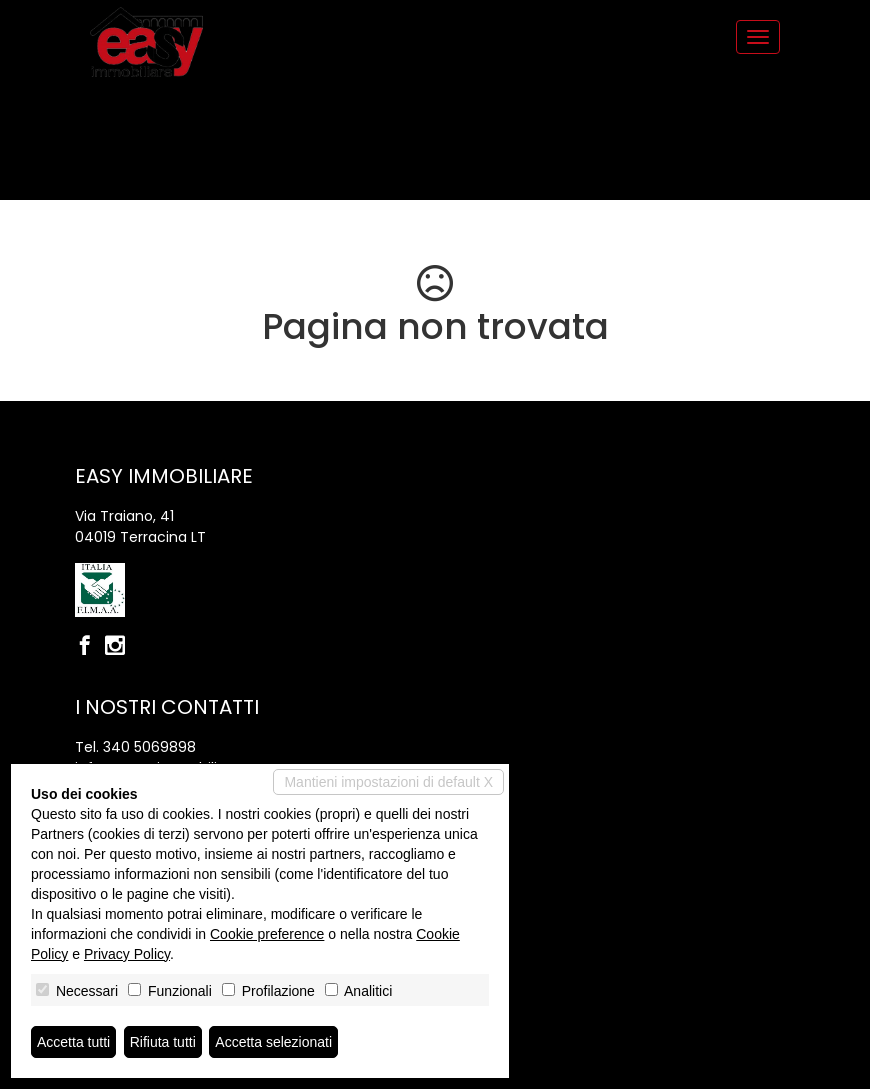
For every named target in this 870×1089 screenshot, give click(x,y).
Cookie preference (267, 934)
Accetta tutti (73, 1042)
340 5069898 (149, 747)
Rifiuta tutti (163, 1042)
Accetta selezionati (273, 1042)
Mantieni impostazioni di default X (388, 782)
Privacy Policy (127, 954)
